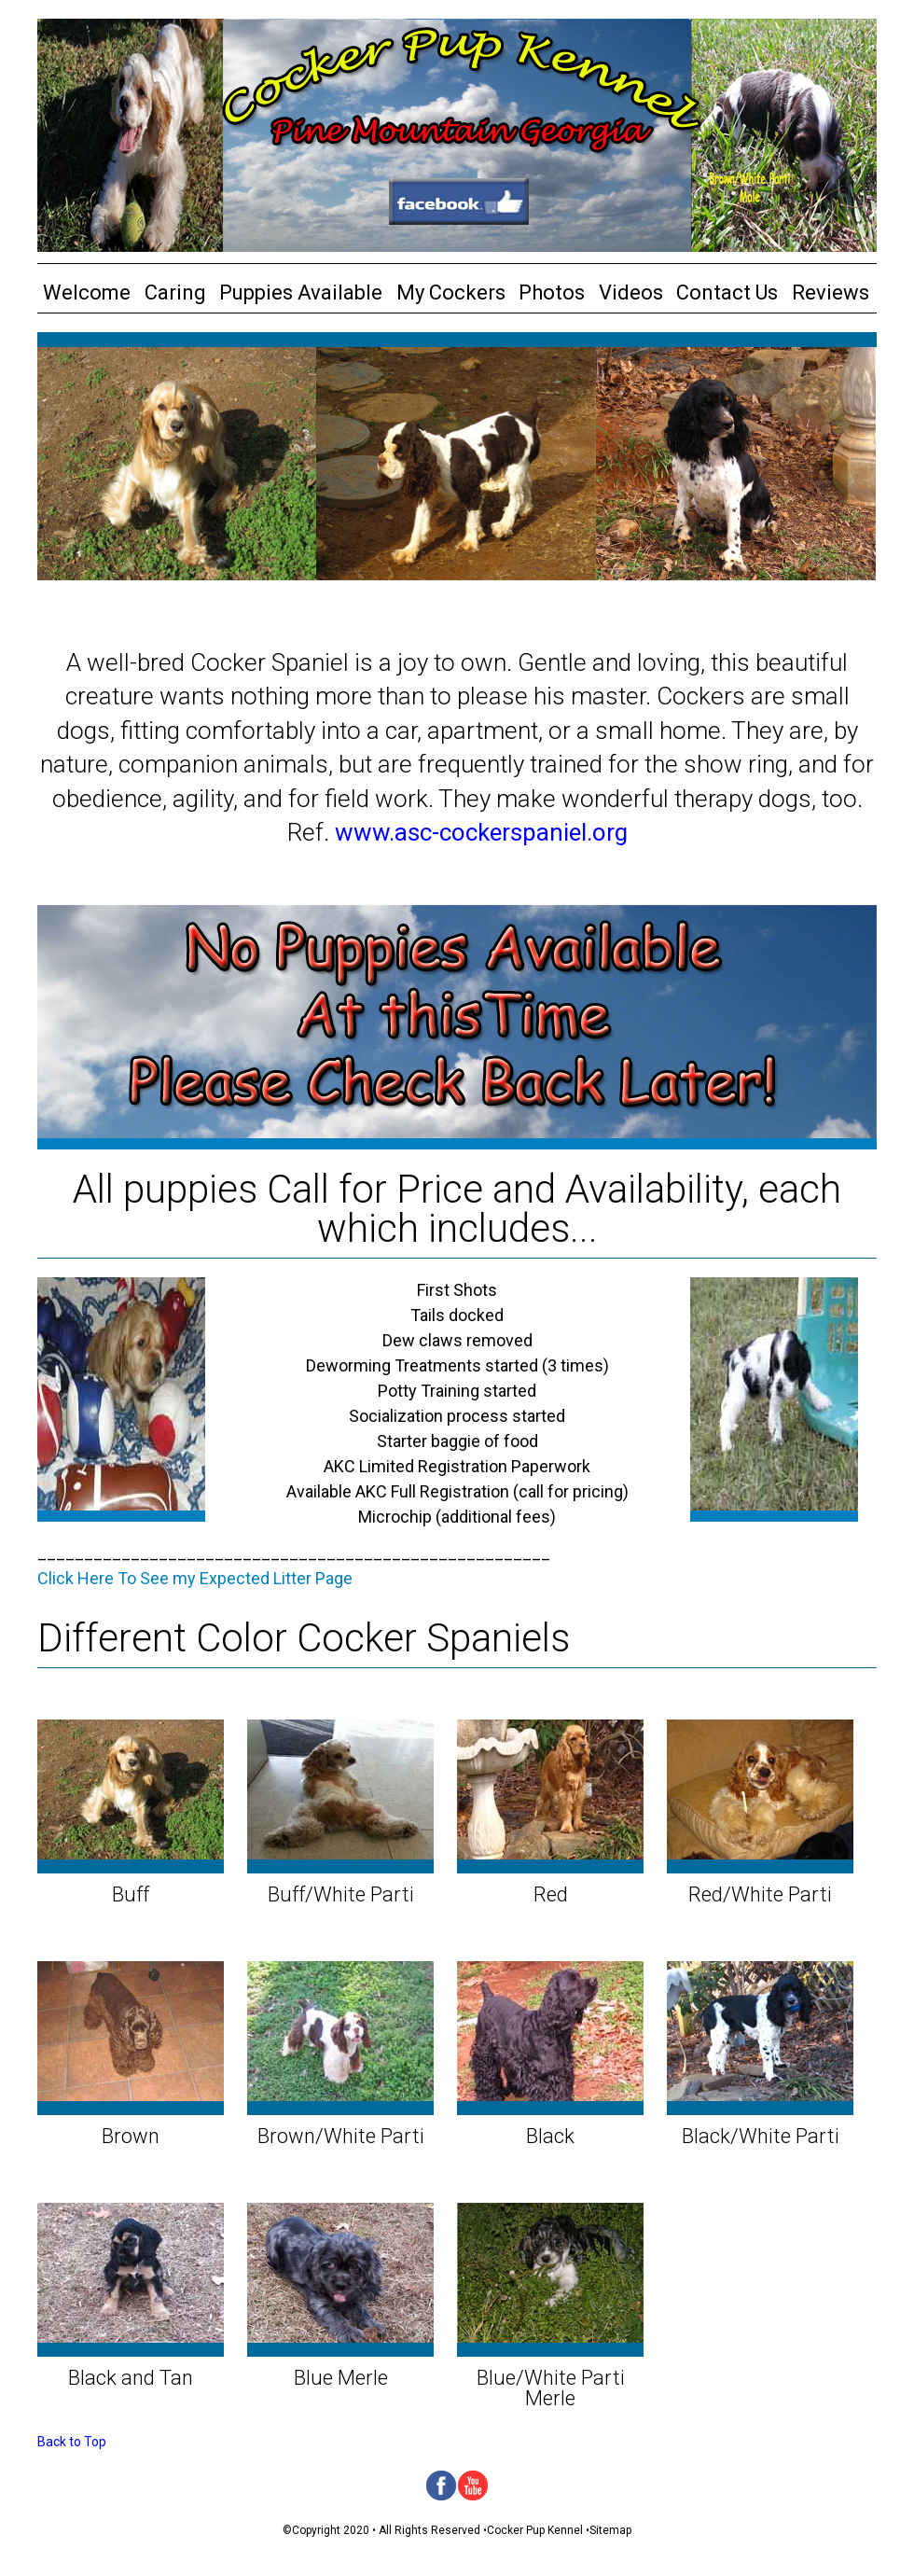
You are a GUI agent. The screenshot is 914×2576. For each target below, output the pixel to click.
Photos (552, 292)
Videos (631, 292)
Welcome (87, 292)
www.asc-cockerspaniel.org (481, 832)
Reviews (830, 292)
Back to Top (71, 2441)
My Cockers (450, 292)
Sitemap (610, 2530)
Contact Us (727, 292)
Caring (175, 292)
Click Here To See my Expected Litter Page (195, 1578)
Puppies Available (300, 292)
